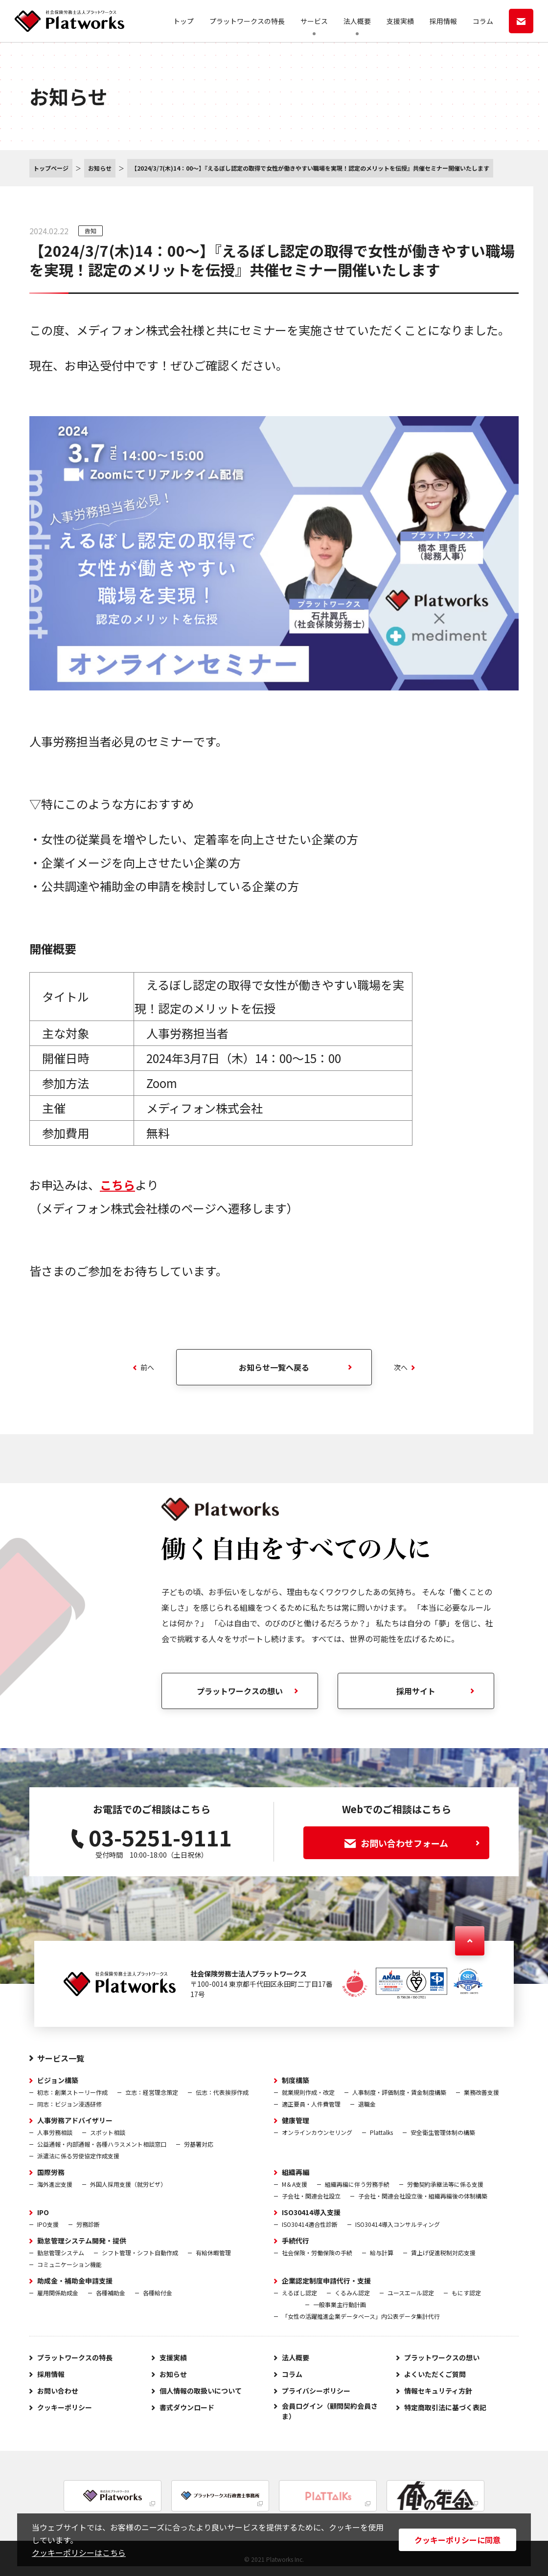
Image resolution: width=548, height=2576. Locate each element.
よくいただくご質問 (435, 2374)
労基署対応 (198, 2144)
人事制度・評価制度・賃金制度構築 (399, 2092)
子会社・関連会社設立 (311, 2196)
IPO (43, 2212)
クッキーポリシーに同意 (457, 2540)
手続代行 (295, 2240)
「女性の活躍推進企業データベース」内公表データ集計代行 (361, 2316)
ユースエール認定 (411, 2292)
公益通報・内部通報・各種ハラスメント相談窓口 (101, 2144)
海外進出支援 (54, 2184)
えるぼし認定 (299, 2292)
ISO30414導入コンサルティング (397, 2224)
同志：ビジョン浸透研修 (69, 2104)
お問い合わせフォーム (412, 1843)
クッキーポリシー (64, 2407)
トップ (183, 21)
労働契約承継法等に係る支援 (445, 2184)
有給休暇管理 (213, 2252)
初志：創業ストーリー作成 (72, 2092)
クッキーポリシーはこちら (79, 2552)
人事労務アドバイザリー (75, 2120)
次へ (404, 1367)
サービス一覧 (60, 2058)
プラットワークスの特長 (247, 21)
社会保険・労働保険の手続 (317, 2252)
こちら (117, 1184)
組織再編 (295, 2172)
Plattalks (381, 2132)
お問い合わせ (57, 2391)
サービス (314, 21)
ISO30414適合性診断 (310, 2224)
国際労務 (51, 2172)
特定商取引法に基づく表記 (445, 2407)
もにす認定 (466, 2292)
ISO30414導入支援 (311, 2212)
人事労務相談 (54, 2132)
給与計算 (381, 2252)
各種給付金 (157, 2292)
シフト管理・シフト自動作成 (140, 2252)
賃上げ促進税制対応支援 (443, 2252)
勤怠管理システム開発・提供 (81, 2240)
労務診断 (88, 2224)
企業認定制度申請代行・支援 (326, 2281)
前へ (143, 1367)
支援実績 (400, 21)
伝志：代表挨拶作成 (222, 2092)
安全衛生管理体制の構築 (443, 2132)
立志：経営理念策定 (151, 2092)
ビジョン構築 (57, 2080)
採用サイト (415, 1691)
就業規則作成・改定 (308, 2092)
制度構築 (295, 2080)
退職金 (367, 2104)
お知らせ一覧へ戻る (274, 1367)
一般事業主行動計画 (339, 2304)
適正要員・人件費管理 (311, 2104)
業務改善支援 (481, 2092)
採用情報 (443, 21)
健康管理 (295, 2120)
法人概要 (357, 21)
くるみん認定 (352, 2292)
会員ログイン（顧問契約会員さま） (330, 2411)
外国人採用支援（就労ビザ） (128, 2184)
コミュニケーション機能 (69, 2264)
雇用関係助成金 (57, 2292)
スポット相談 (107, 2132)
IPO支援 (48, 2224)
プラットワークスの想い (442, 2357)
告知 (90, 230)
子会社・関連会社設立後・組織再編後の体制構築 (422, 2196)
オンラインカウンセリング (317, 2132)
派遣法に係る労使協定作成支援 (78, 2156)
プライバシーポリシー (316, 2391)
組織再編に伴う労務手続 (357, 2184)
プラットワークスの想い (240, 1691)
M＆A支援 (294, 2184)
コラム (483, 21)
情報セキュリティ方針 (438, 2391)
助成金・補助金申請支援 (75, 2281)
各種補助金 (110, 2292)
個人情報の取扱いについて (201, 2391)
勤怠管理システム (60, 2252)
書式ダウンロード (187, 2407)
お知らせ (173, 2374)
